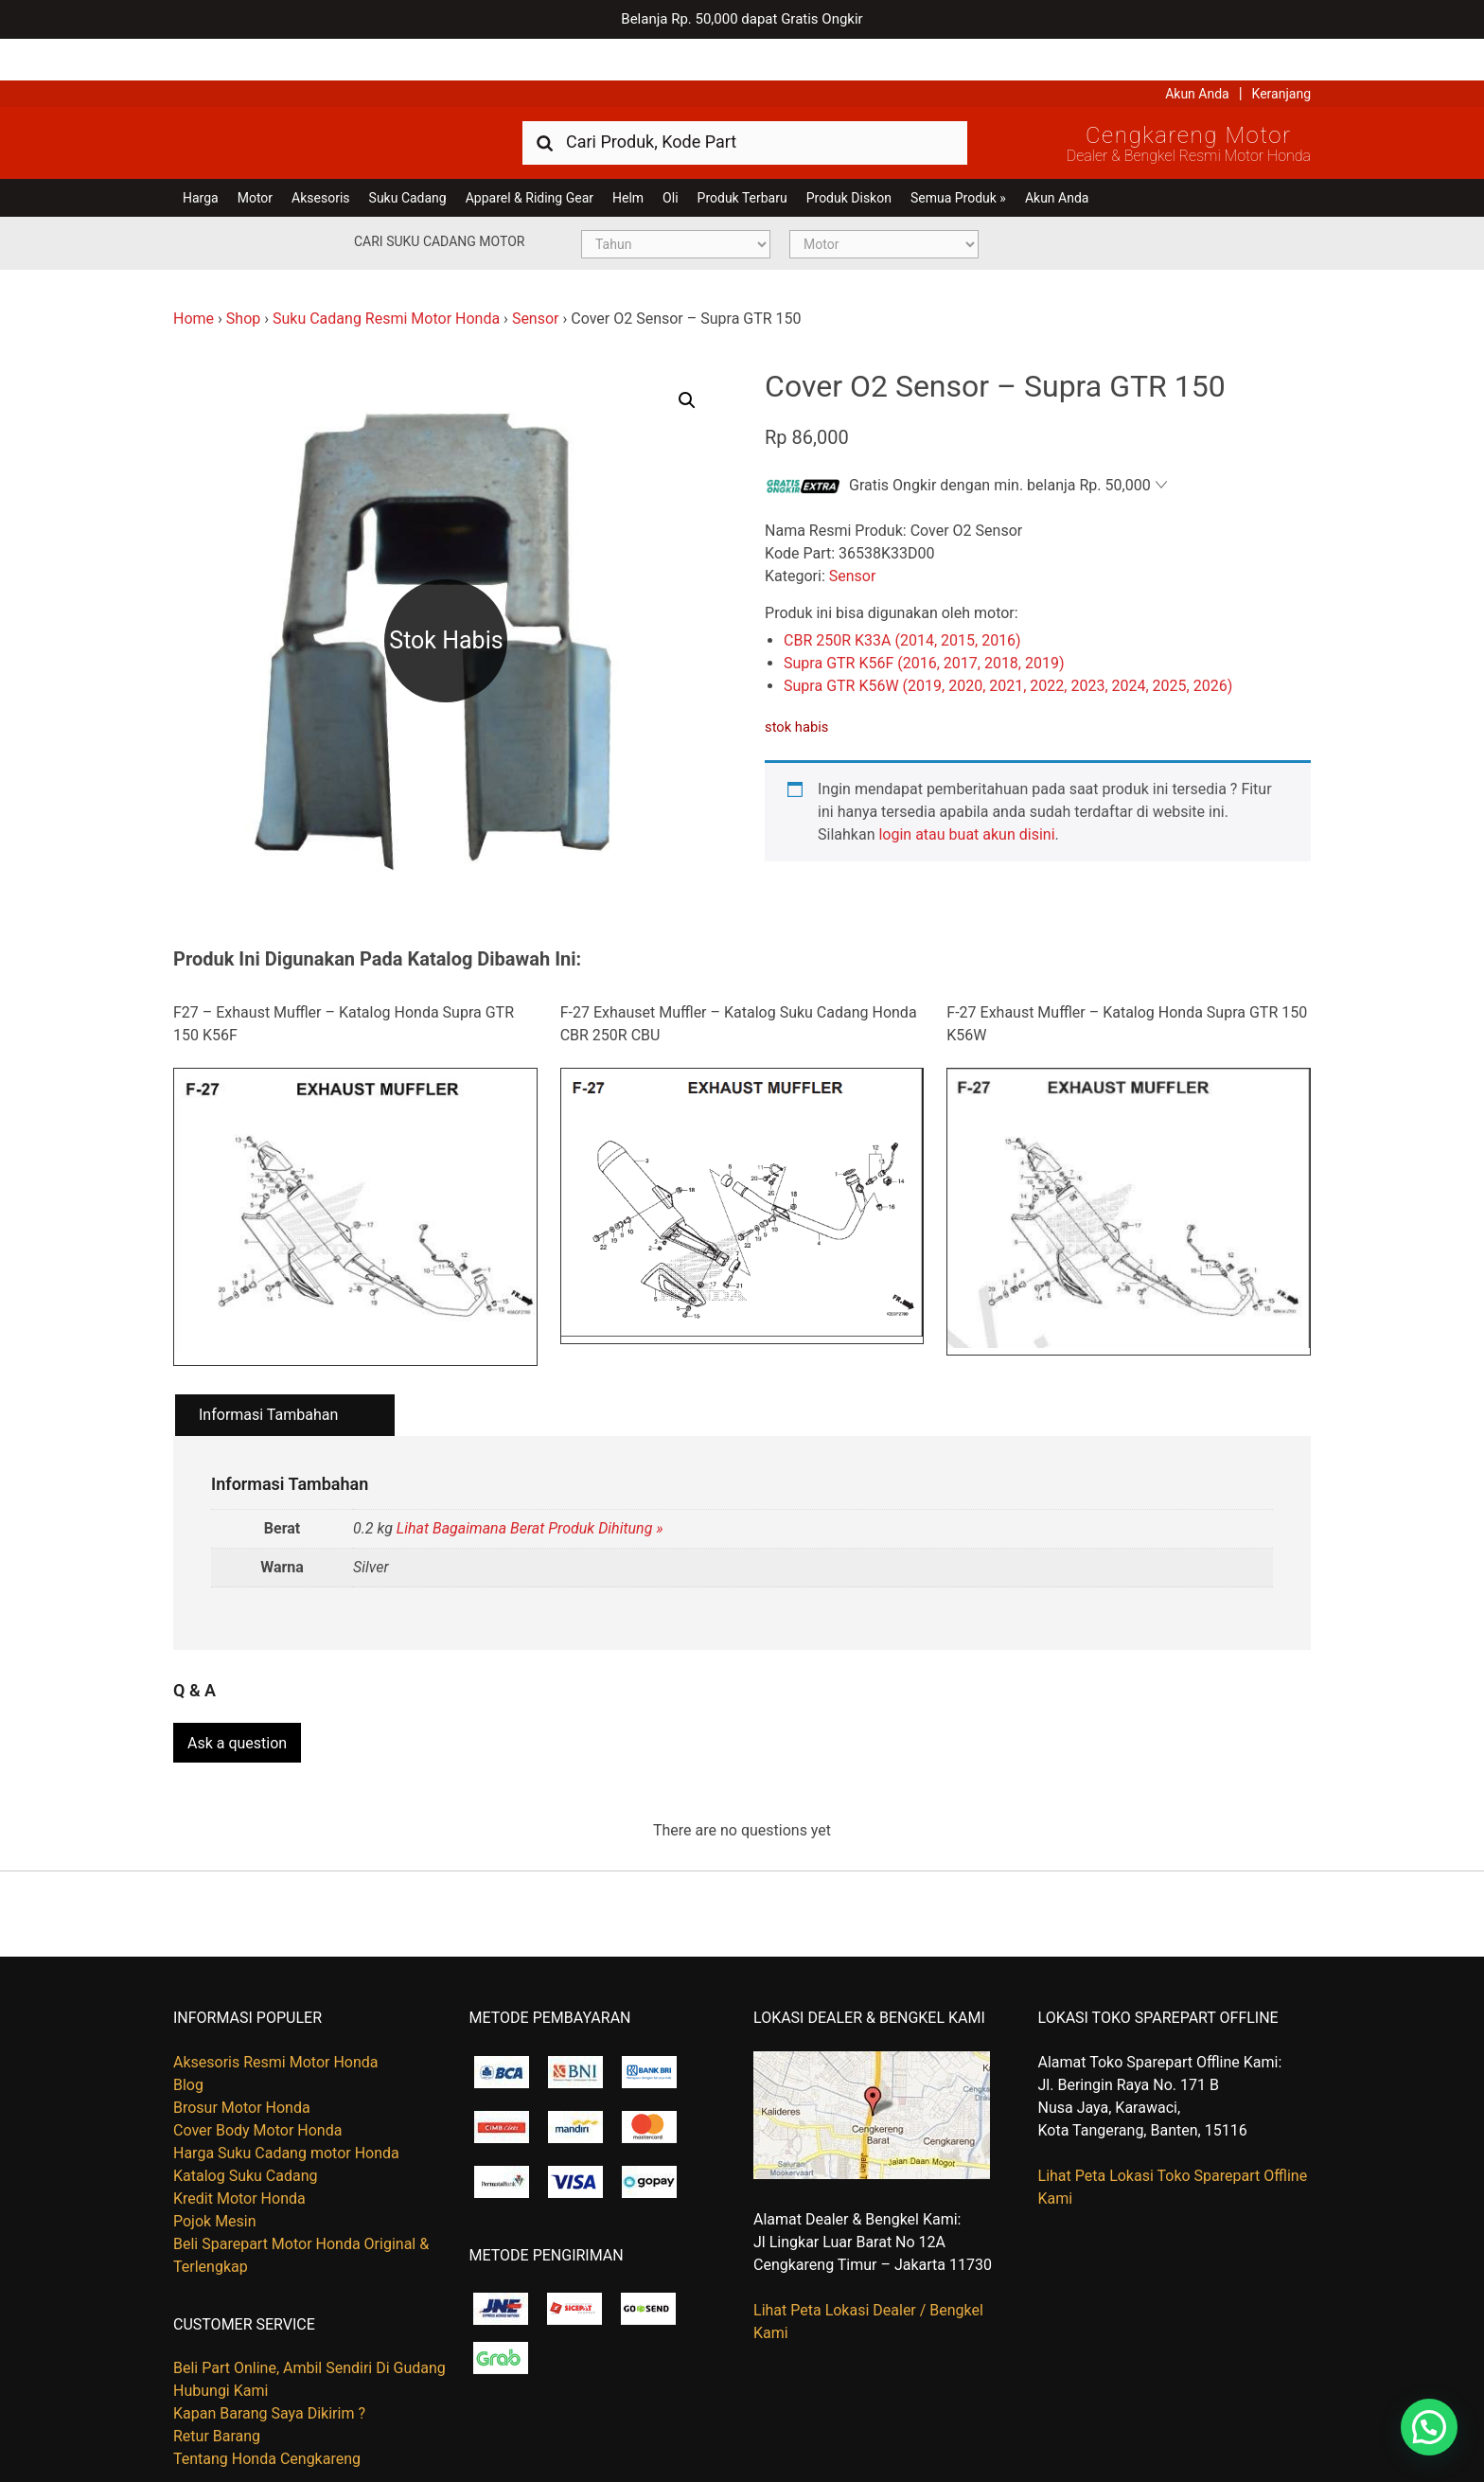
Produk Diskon (849, 156)
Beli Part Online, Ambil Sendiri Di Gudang (309, 2319)
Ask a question (237, 1695)
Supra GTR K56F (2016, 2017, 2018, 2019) (924, 621)
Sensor (535, 277)
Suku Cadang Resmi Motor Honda (386, 277)
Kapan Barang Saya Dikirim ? (269, 2364)
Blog (188, 2036)
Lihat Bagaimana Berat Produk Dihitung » (530, 1488)
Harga (201, 156)
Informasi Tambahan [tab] (268, 1373)
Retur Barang (216, 2387)
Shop (243, 277)
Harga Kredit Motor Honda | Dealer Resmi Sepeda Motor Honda (310, 99)
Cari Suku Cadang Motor (439, 199)
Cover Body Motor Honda (257, 2081)
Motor (255, 156)
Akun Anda (1197, 52)
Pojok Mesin (214, 2172)
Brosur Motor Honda (241, 2058)
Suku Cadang (408, 156)
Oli (670, 156)
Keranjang (1281, 52)
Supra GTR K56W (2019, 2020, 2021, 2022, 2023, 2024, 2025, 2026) (1008, 644)
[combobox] (745, 100)
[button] (687, 359)
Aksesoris (320, 156)
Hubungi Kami (220, 2341)
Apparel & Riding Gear (529, 156)
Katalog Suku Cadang (245, 2127)
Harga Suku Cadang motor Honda (286, 2104)
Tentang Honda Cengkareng (267, 2410)
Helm (628, 156)
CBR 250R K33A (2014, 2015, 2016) (902, 599)
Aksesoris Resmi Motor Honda (276, 2013)
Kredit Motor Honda (239, 2149)
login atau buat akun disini (966, 793)
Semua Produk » (958, 156)
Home (193, 277)
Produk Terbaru (742, 156)
